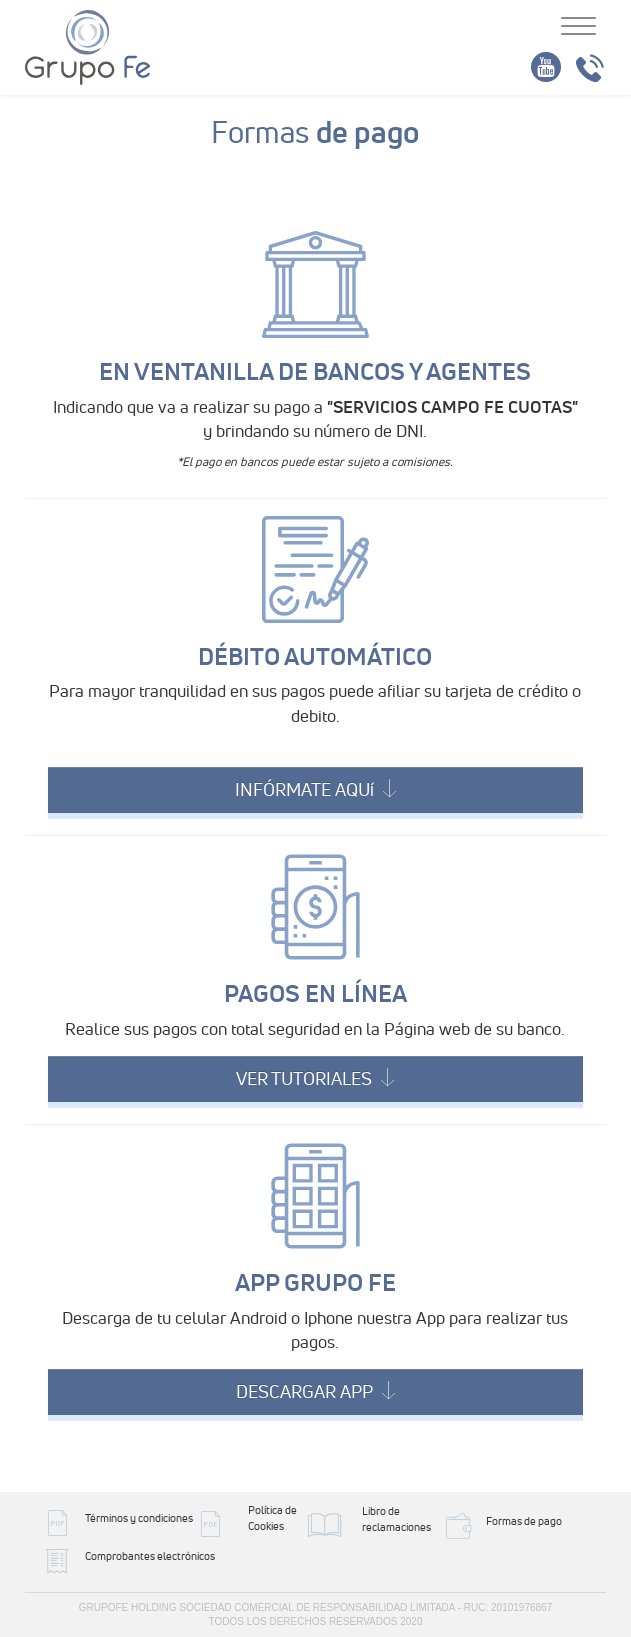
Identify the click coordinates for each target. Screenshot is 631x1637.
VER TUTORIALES (315, 1078)
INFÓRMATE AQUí (315, 789)
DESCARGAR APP (315, 1391)
